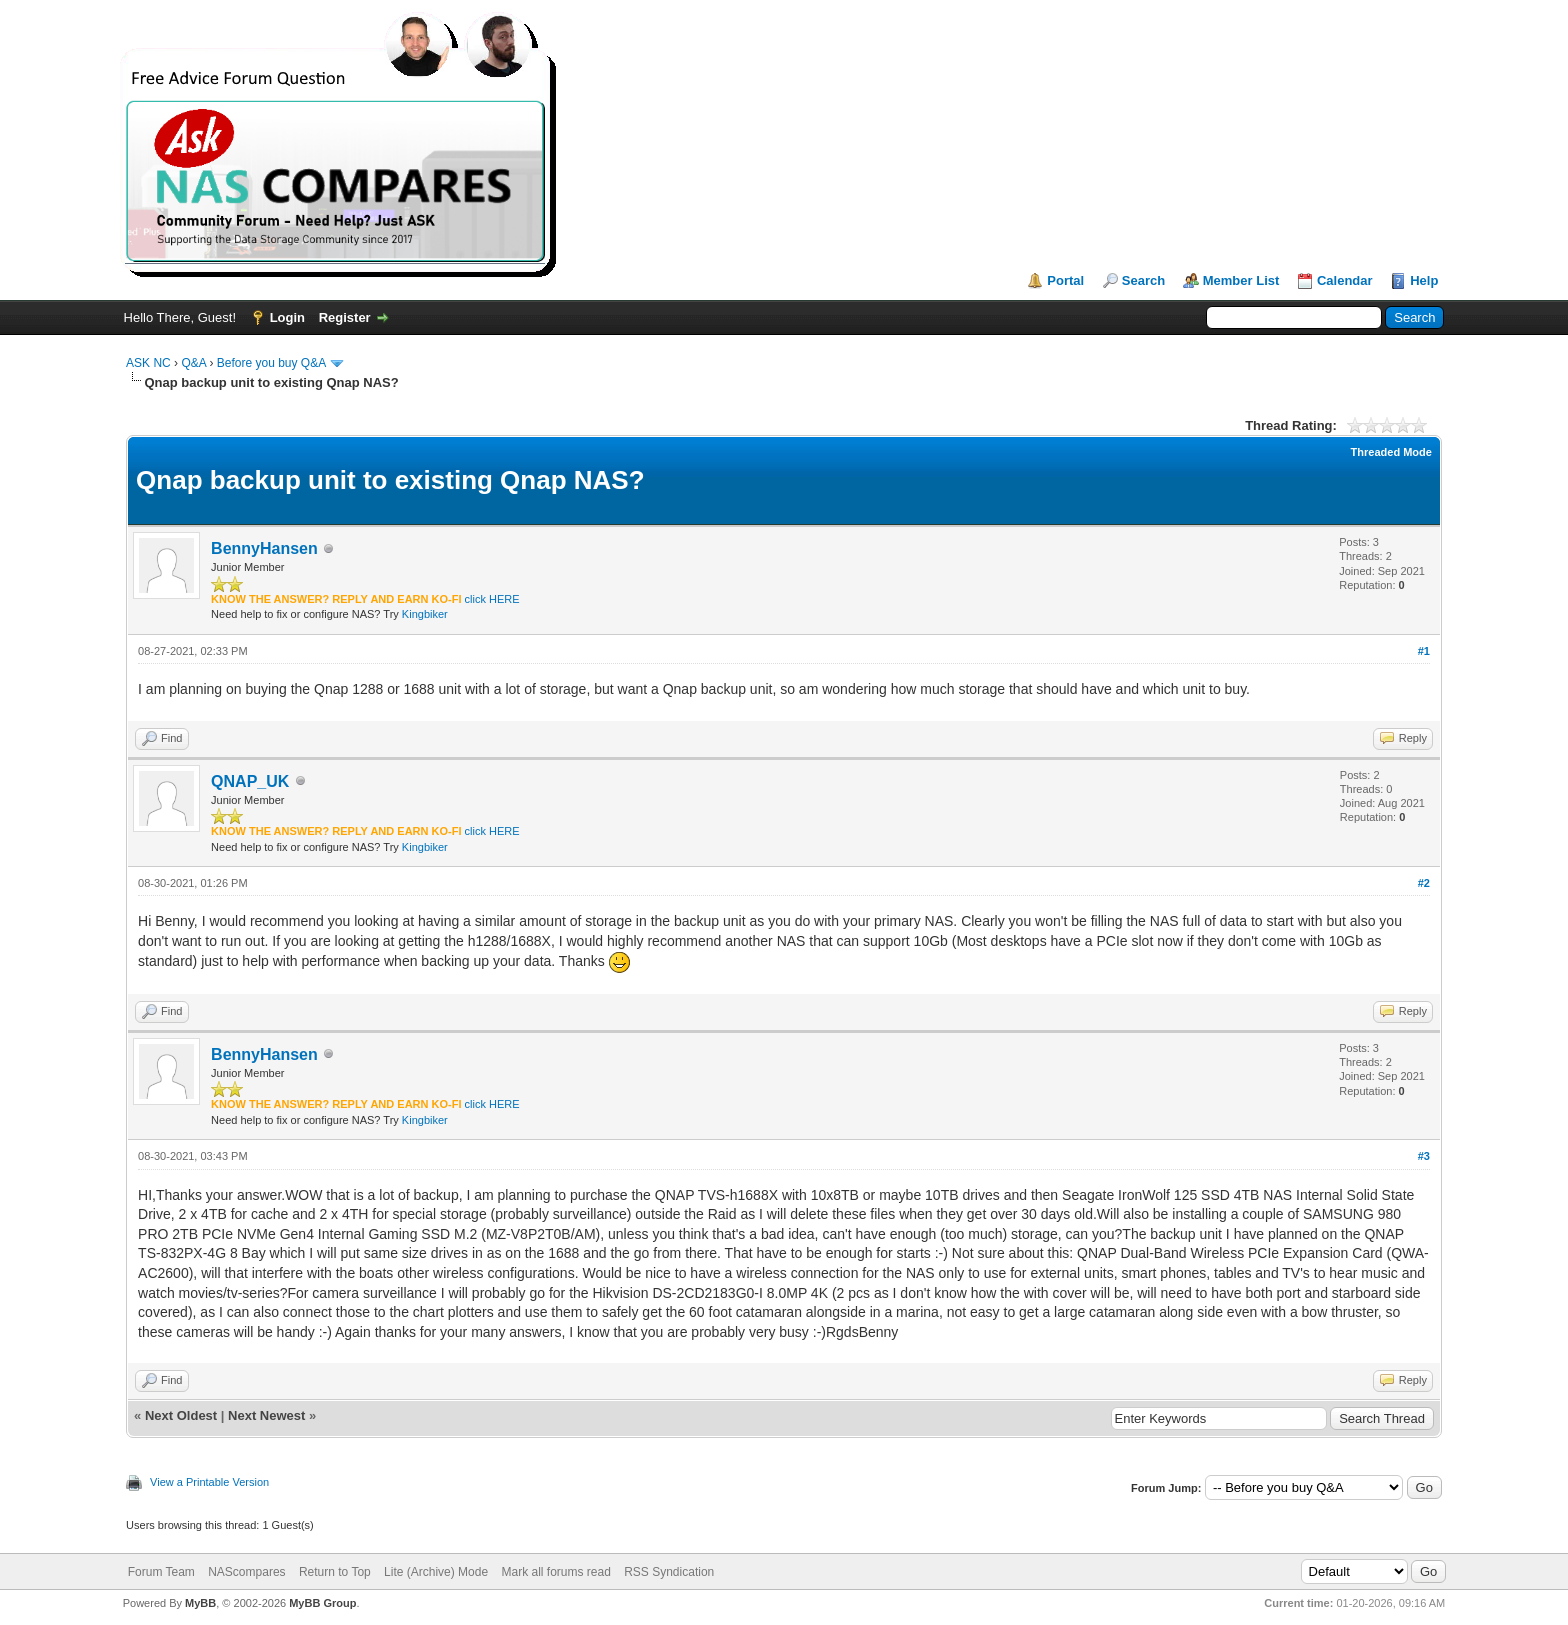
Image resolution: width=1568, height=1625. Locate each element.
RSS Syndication (669, 1572)
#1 (1424, 651)
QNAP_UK (250, 781)
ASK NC (148, 363)
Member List (1241, 280)
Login (287, 317)
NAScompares (246, 1572)
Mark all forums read (555, 1572)
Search (1143, 280)
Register (345, 317)
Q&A (193, 363)
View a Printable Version (209, 1482)
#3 (1424, 1156)
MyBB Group (322, 1603)
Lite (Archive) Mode (436, 1572)
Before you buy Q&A (271, 363)
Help (1424, 280)
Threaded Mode (1391, 452)
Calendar (1345, 280)
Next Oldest (181, 1415)
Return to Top (335, 1572)
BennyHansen (264, 548)
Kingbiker (425, 614)
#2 (1424, 883)
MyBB (200, 1603)
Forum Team (161, 1572)
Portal (1065, 280)
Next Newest (266, 1415)
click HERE (492, 599)
